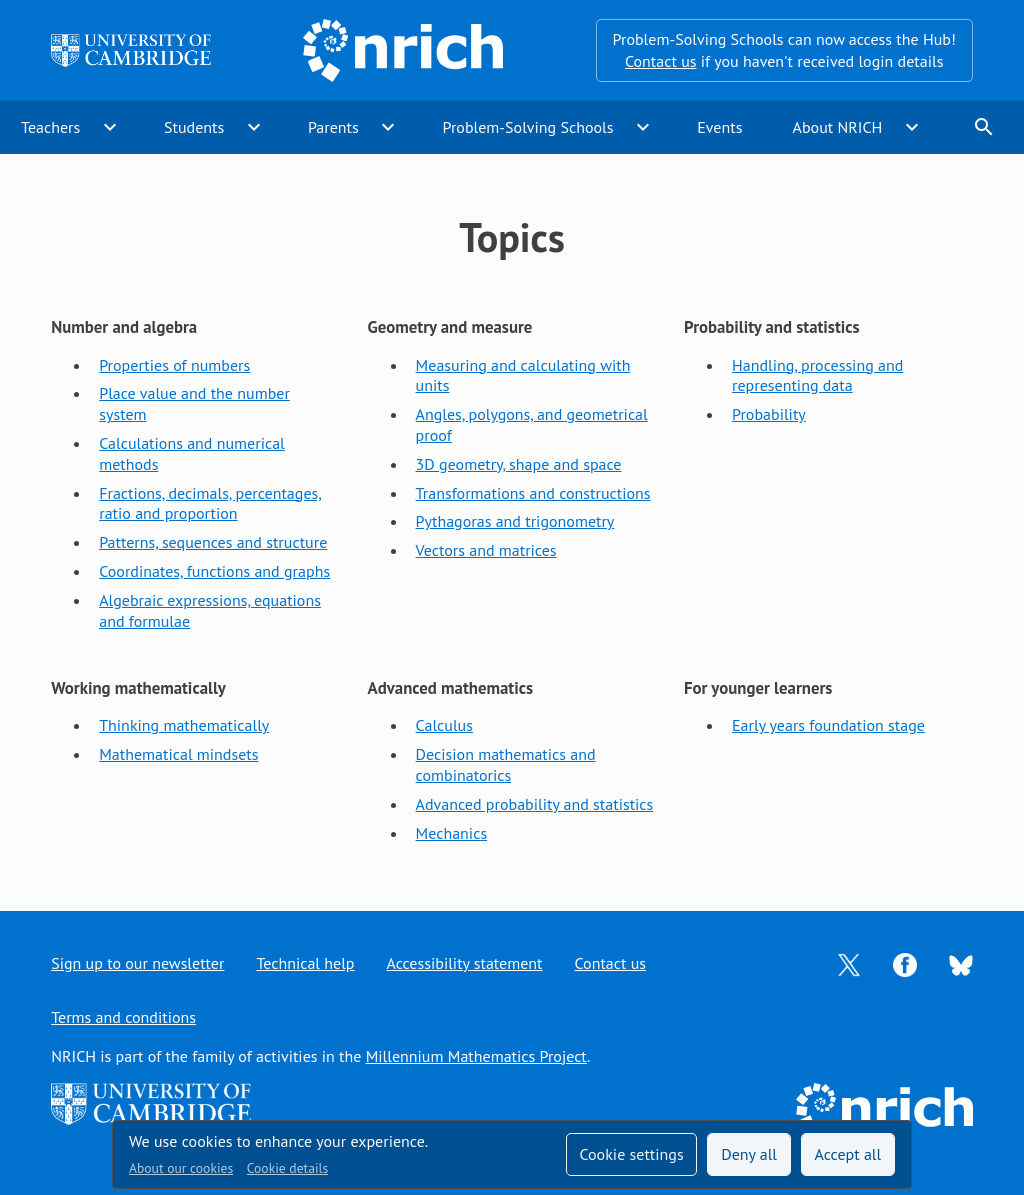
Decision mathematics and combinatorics (506, 764)
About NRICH (838, 127)
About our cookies (181, 1168)
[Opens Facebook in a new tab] (905, 963)
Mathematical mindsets (178, 754)
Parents (333, 127)
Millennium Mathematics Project (476, 1056)
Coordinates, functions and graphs (214, 571)
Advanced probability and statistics (535, 804)
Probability (769, 414)
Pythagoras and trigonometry (515, 521)
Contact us (661, 61)
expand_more (110, 127)
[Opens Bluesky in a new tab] (961, 964)
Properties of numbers (174, 365)
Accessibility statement (465, 963)
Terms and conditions (123, 1017)
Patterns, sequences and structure (213, 542)
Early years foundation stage (828, 725)
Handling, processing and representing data (817, 375)
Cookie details (287, 1168)
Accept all (848, 1154)
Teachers (50, 127)
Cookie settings (631, 1154)
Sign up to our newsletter (137, 963)
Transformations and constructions (533, 493)
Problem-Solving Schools (528, 127)
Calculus (444, 725)
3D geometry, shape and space (519, 464)
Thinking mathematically (184, 725)
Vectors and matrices (486, 550)
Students (194, 127)
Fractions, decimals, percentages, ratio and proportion (210, 503)
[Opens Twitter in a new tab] (849, 963)
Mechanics (452, 833)
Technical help (305, 963)
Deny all (749, 1154)
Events (719, 127)
